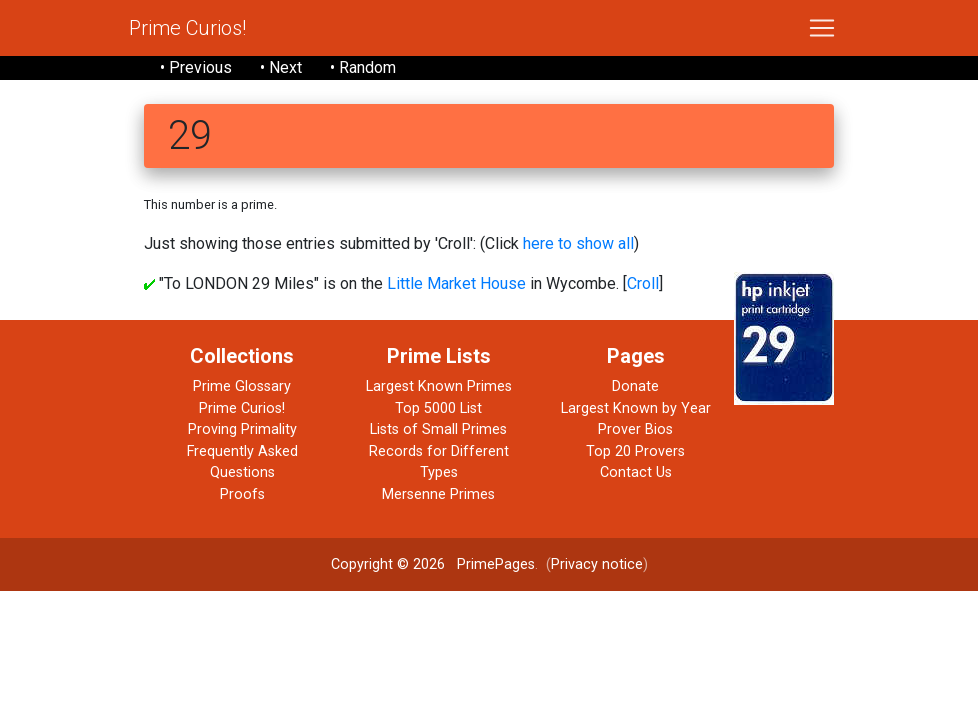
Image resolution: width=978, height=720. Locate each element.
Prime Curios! (187, 28)
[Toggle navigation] (822, 28)
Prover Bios (635, 429)
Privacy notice (597, 564)
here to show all (578, 243)
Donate (635, 386)
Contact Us (636, 472)
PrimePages (496, 564)
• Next (281, 67)
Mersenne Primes (438, 494)
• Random (363, 67)
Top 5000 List (438, 408)
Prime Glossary (242, 386)
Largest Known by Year (636, 408)
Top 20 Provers (635, 451)
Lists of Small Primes (438, 429)
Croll (643, 283)
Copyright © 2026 (388, 564)
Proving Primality (242, 429)
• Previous (196, 67)
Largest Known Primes (439, 386)
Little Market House (456, 283)
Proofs (242, 494)
